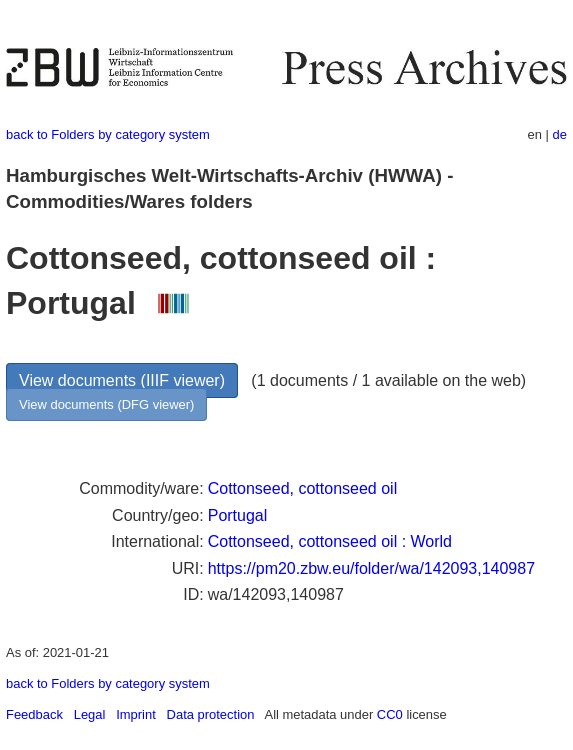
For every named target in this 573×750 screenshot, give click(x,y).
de (560, 134)
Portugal (238, 515)
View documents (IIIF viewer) (122, 380)
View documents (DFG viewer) (106, 404)
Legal (90, 714)
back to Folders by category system (108, 134)
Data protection (211, 714)
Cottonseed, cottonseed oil (302, 488)
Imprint (136, 714)
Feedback (34, 714)
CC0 (390, 714)
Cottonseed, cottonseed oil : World (330, 541)
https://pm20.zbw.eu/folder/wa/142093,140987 (371, 568)
